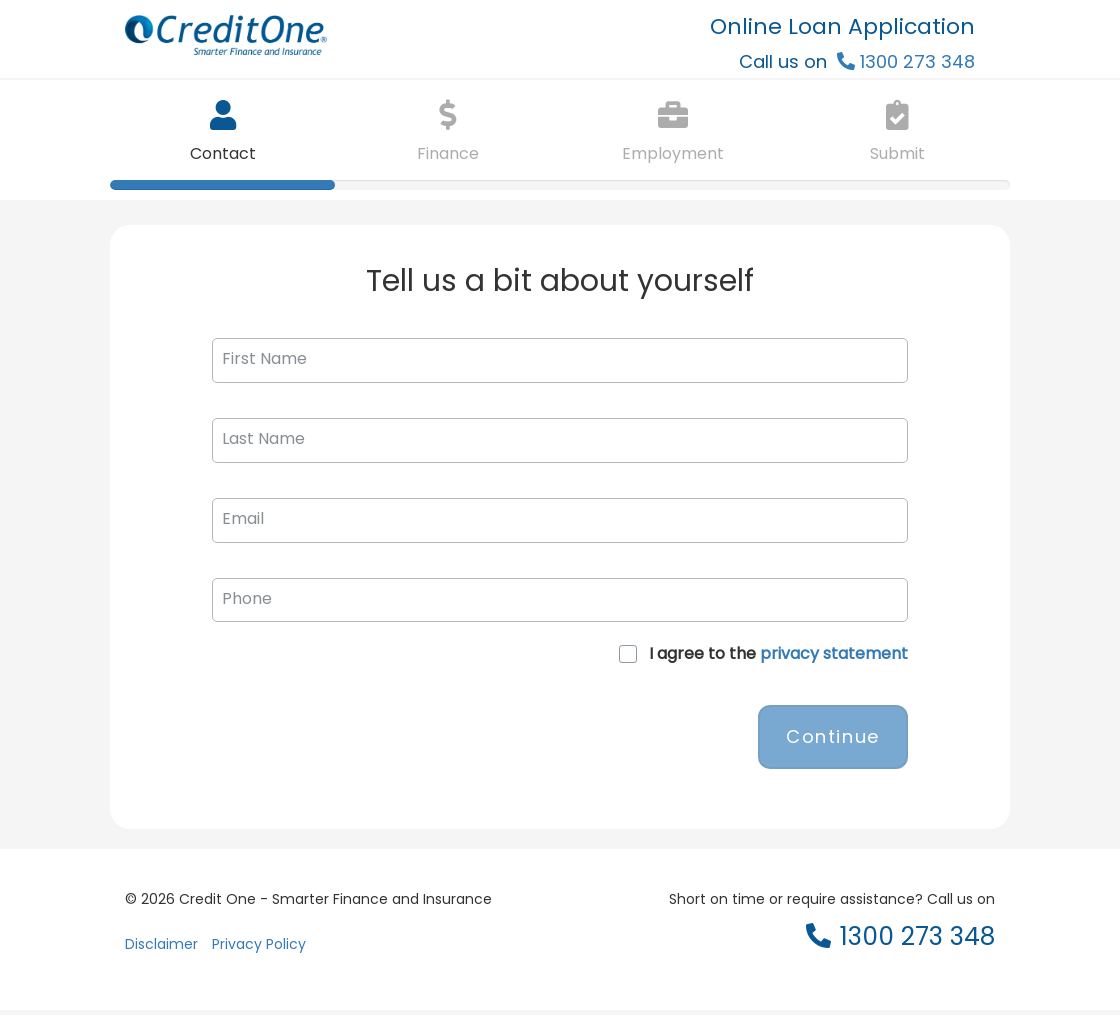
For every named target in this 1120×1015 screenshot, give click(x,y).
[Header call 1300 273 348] (906, 61)
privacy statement (834, 653)
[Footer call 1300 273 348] (900, 944)
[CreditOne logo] (337, 40)
